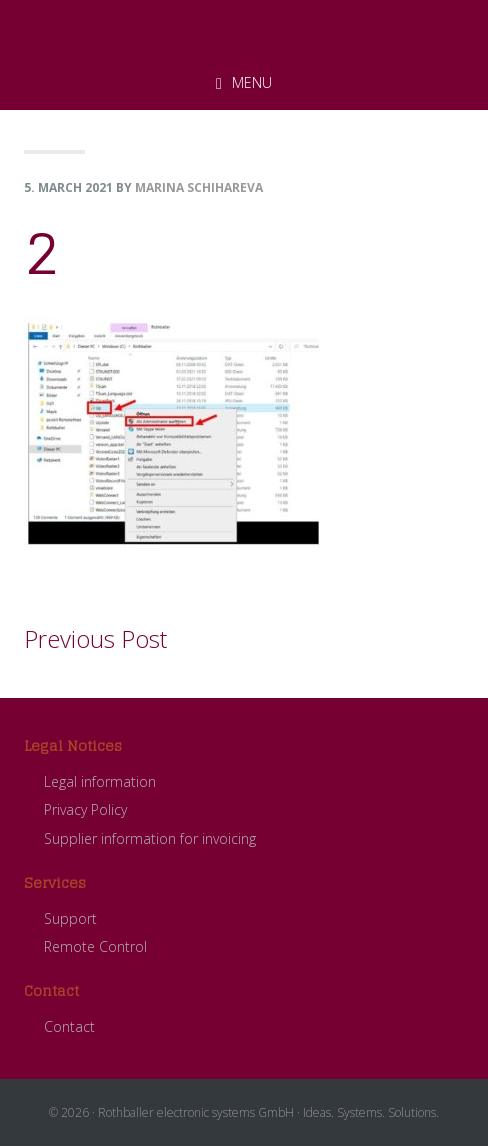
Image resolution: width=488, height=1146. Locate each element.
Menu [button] (252, 82)
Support (70, 918)
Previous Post (95, 638)
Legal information (100, 781)
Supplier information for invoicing (150, 838)
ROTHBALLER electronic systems (244, 29)
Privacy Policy (85, 809)
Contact (69, 1026)
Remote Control (95, 946)
